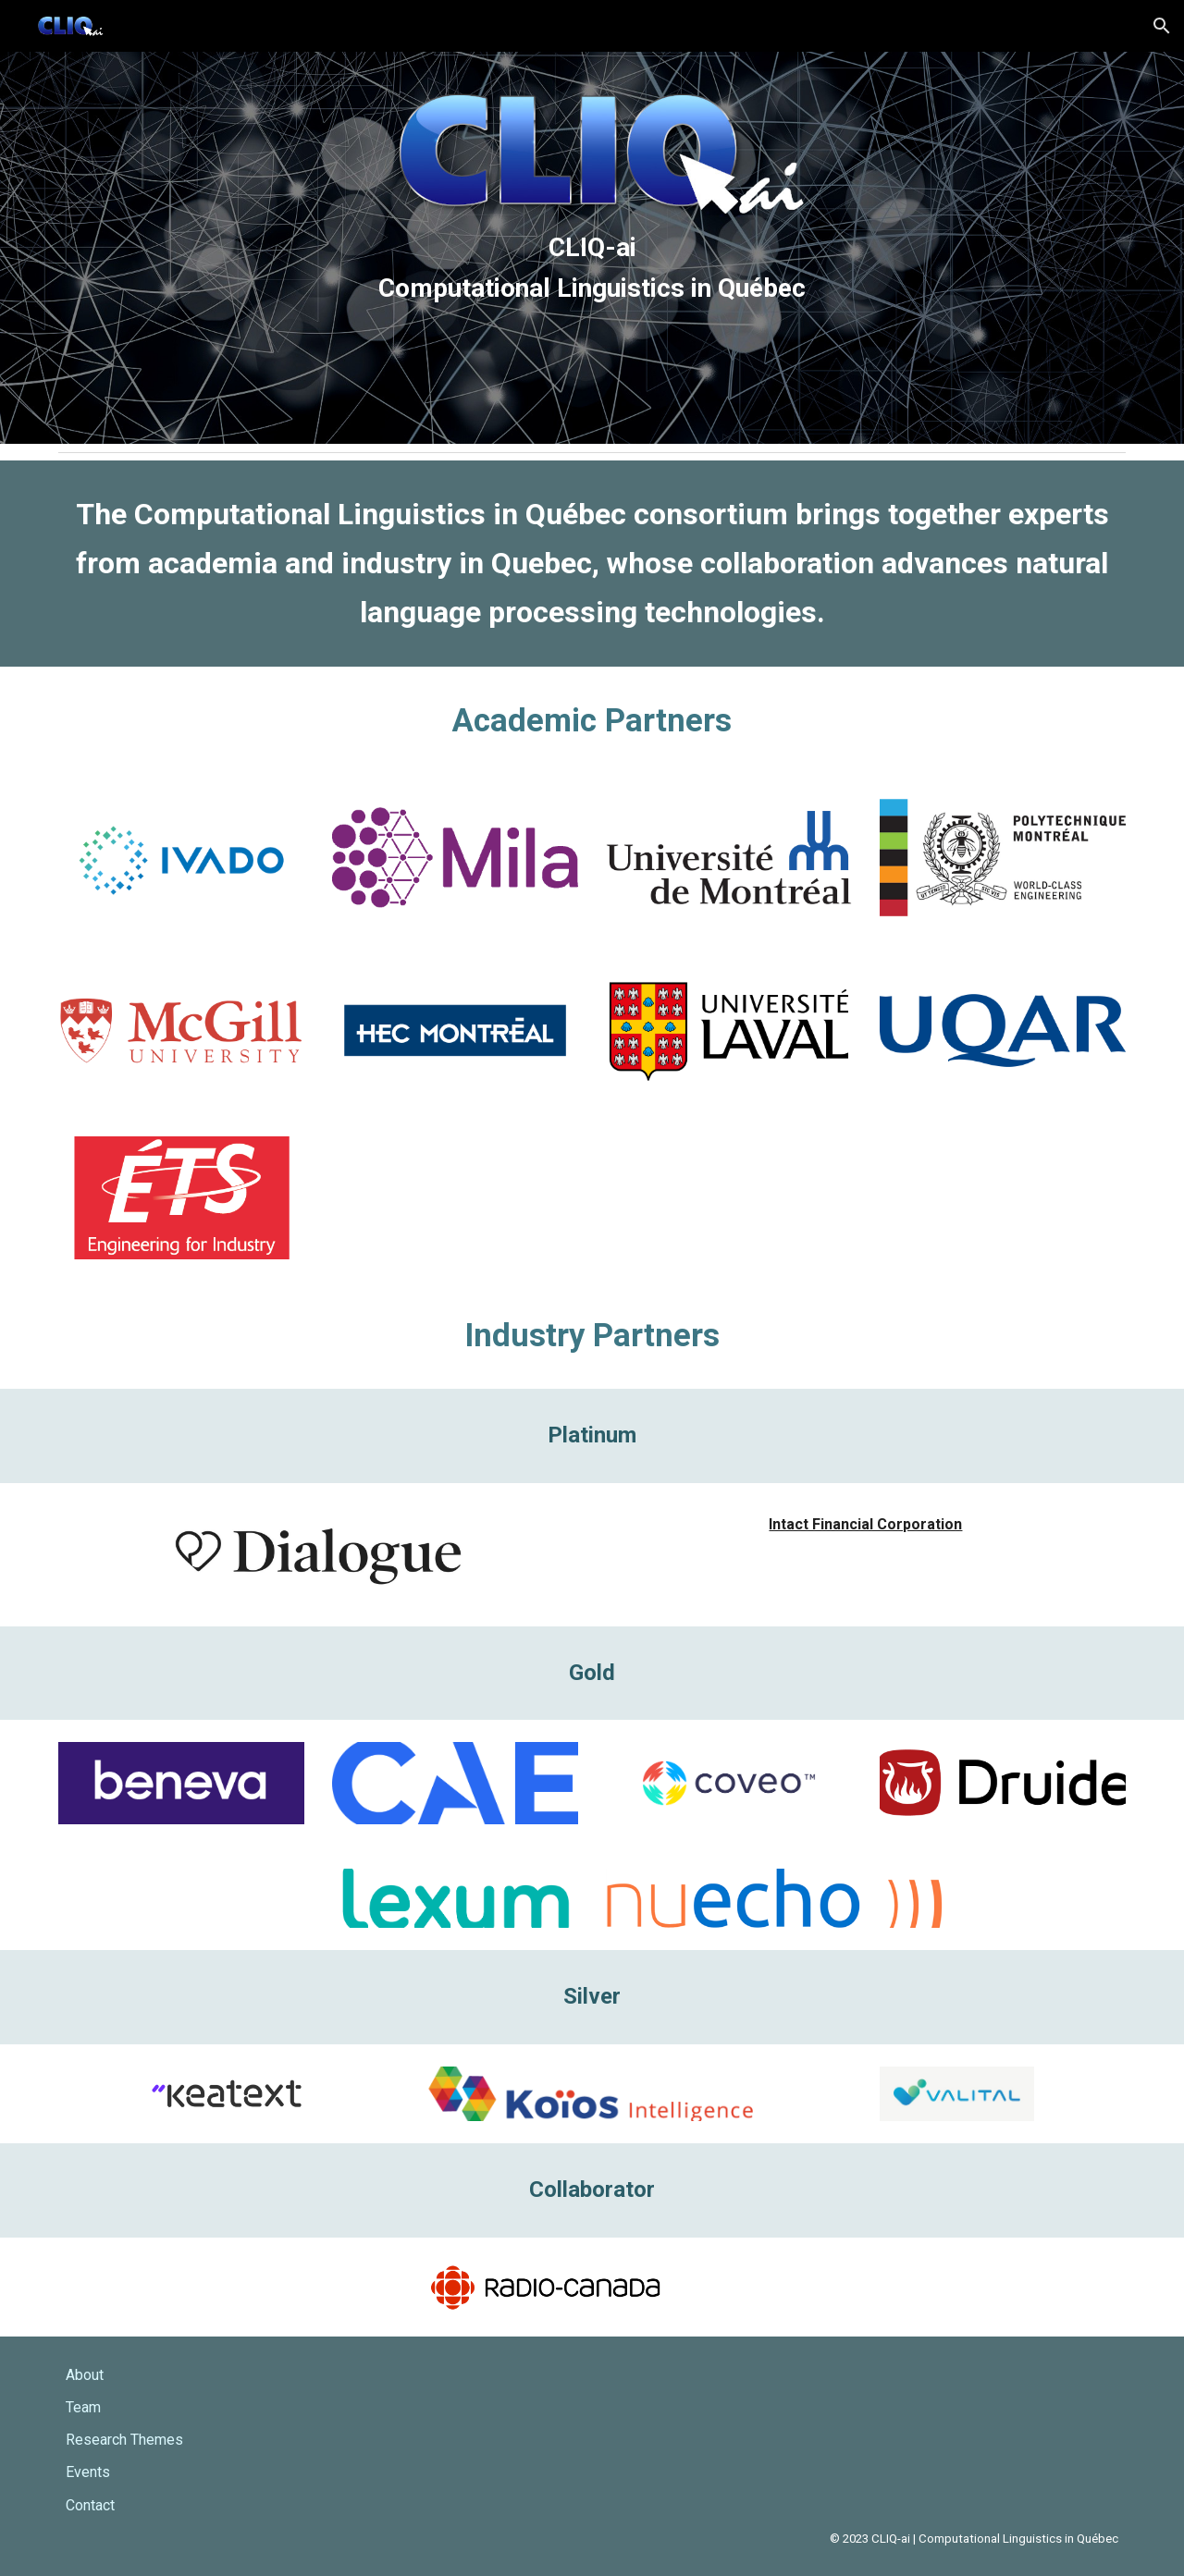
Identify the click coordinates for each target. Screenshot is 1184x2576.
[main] (592, 247)
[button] (1162, 26)
